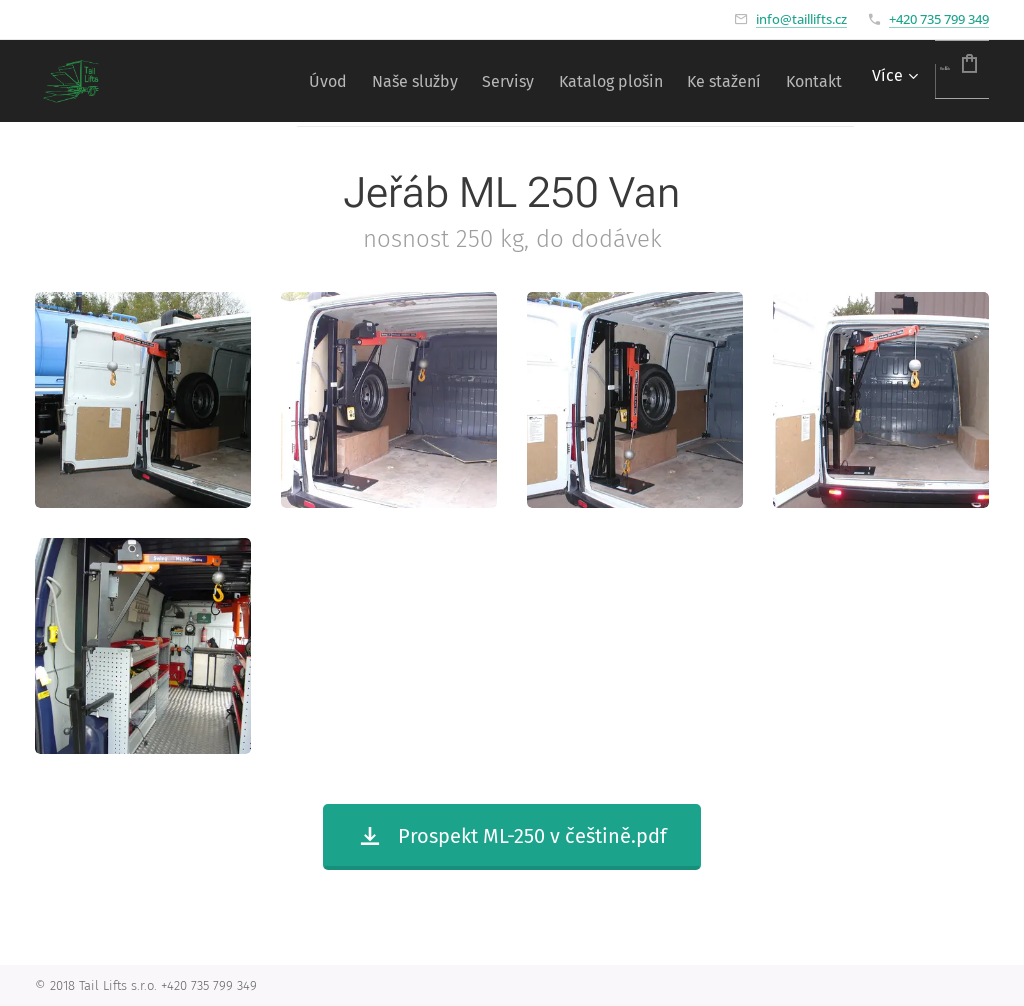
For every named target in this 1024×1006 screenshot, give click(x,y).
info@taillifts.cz (801, 19)
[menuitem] (224, 81)
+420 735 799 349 (939, 19)
